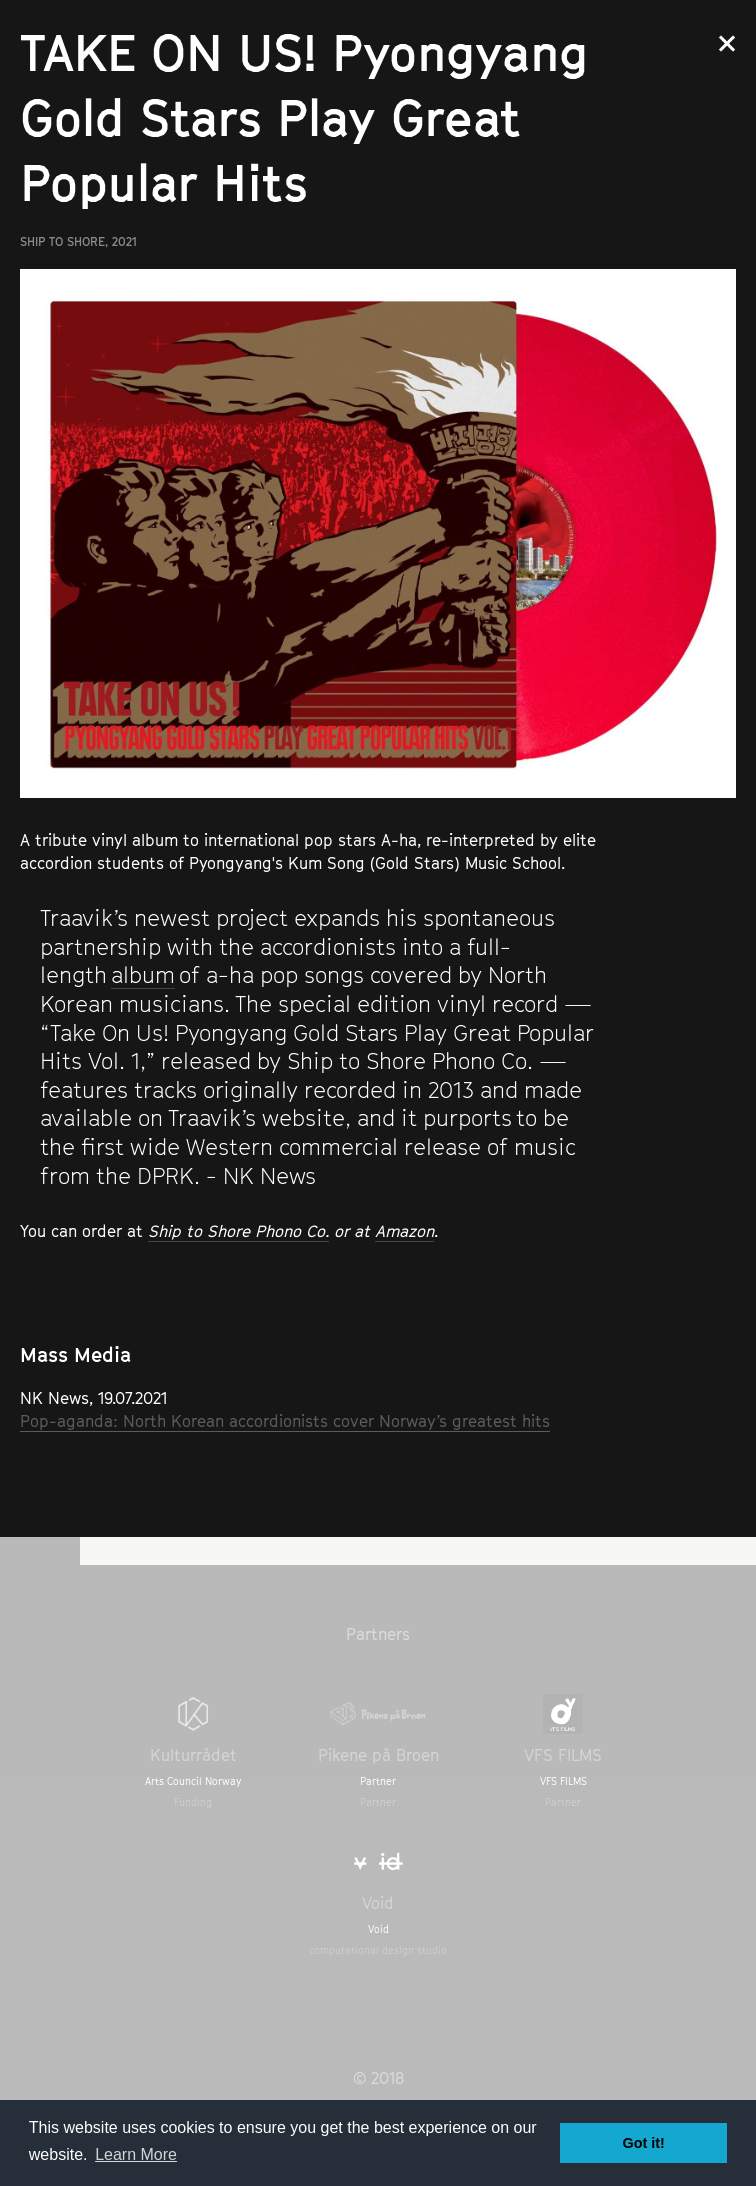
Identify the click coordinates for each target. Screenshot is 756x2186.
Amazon (404, 1231)
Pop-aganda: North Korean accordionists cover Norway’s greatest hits (285, 1421)
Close (727, 43)
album (143, 975)
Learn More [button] (136, 2154)
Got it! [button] (644, 2143)
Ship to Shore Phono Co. (238, 1231)
